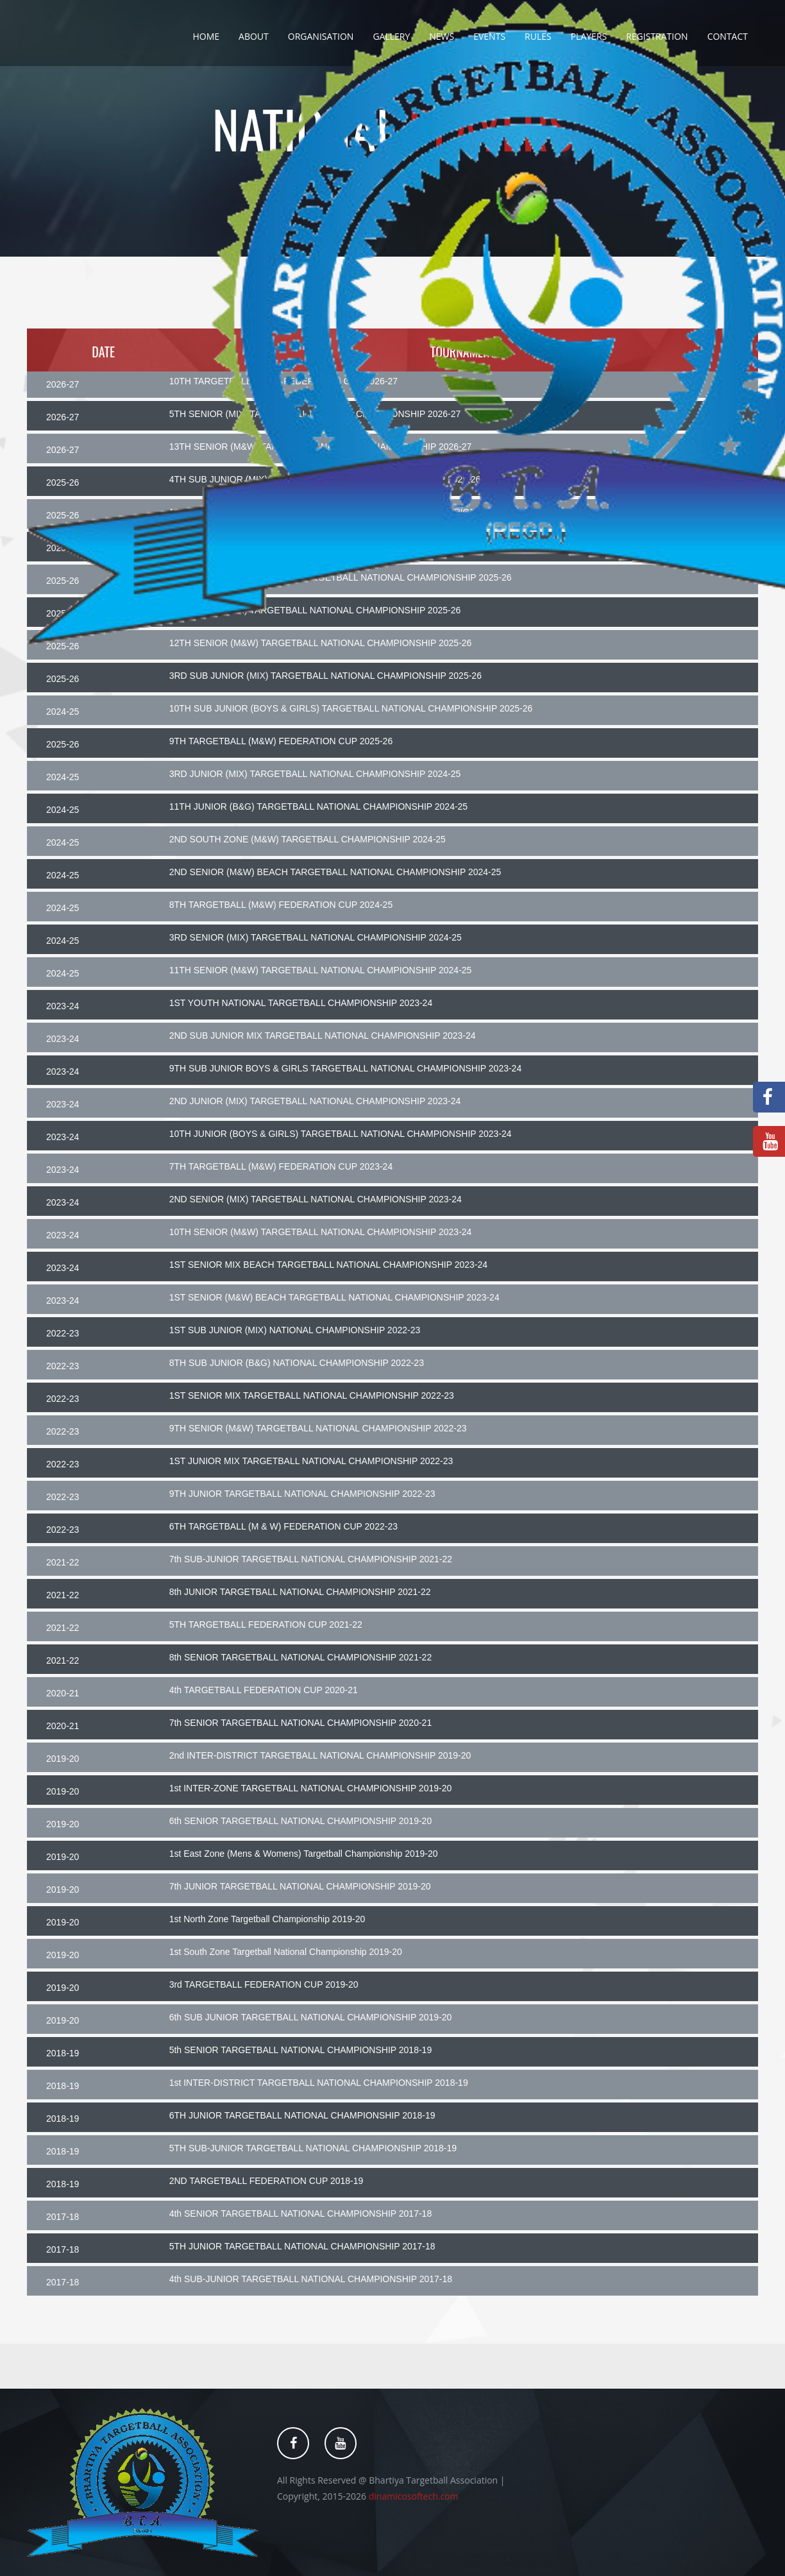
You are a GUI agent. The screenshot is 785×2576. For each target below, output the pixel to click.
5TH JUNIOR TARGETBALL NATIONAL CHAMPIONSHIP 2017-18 (302, 2246)
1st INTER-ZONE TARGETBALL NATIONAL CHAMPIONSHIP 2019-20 (310, 1788)
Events (489, 36)
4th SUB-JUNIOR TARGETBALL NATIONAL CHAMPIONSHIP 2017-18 (310, 2279)
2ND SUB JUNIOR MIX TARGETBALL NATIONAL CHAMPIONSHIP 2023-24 (322, 1035)
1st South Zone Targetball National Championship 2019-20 (285, 1952)
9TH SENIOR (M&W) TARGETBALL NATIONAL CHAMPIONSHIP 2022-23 (318, 1428)
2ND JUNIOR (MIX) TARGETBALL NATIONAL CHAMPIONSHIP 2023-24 (315, 1101)
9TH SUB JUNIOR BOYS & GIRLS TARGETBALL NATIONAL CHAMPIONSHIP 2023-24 (345, 1068)
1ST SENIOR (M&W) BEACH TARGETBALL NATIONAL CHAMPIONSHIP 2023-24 (334, 1297)
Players (589, 36)
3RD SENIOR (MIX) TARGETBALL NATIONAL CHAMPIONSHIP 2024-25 (315, 937)
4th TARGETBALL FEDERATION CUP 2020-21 (263, 1690)
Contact (727, 36)
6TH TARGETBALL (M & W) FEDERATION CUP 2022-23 (283, 1526)
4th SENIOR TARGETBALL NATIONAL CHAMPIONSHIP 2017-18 (300, 2213)
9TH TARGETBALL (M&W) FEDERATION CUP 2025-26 (281, 741)
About (254, 36)
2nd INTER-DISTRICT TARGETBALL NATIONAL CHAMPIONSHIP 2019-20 (320, 1755)
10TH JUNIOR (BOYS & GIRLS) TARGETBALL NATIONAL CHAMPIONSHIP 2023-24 (340, 1134)
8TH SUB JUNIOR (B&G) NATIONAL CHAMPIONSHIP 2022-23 (296, 1363)
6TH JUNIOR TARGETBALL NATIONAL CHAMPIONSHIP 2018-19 (302, 2115)
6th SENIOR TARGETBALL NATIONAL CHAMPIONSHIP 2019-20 (300, 1821)
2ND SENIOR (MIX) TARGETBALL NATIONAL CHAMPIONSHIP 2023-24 (315, 1199)
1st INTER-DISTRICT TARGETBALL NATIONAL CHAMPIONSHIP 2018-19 (318, 2082)
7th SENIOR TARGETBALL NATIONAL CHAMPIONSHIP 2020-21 (300, 1723)
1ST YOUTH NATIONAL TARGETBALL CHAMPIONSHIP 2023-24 (301, 1003)
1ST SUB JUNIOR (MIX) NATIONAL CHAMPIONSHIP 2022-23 (295, 1330)
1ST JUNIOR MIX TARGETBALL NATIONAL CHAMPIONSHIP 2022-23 (311, 1461)
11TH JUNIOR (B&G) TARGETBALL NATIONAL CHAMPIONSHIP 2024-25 (318, 806)
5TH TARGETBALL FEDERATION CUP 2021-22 (265, 1624)
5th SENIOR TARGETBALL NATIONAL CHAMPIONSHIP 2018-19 (300, 2050)
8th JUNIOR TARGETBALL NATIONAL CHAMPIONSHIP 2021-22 (300, 1592)
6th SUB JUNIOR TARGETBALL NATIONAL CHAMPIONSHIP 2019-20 (310, 2017)
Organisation (321, 36)
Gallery (391, 36)
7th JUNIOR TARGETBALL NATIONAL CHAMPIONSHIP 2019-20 (300, 1886)
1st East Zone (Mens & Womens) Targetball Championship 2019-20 (303, 1853)
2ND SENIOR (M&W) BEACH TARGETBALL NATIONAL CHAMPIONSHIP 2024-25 (335, 872)
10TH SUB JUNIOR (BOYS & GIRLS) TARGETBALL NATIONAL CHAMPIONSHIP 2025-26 (351, 708)
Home (205, 36)
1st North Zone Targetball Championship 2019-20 (267, 1919)
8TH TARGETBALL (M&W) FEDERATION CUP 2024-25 (281, 905)
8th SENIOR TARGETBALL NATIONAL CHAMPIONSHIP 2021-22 (300, 1657)
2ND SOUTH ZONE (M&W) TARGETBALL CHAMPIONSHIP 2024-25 (307, 839)
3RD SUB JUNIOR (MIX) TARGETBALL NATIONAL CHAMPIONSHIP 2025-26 (325, 675)
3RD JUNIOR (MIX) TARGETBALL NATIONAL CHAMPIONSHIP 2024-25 (315, 774)
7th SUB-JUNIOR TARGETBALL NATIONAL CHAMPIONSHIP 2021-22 (310, 1559)
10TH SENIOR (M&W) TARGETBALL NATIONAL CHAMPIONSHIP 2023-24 (320, 1232)
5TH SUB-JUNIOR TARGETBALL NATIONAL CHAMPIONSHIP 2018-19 (313, 2148)
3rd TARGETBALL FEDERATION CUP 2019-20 (264, 1984)
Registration (657, 36)
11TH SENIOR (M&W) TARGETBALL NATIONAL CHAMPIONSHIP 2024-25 (320, 970)
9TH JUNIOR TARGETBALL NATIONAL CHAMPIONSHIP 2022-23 (302, 1493)
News (441, 36)
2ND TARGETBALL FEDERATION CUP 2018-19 (266, 2181)
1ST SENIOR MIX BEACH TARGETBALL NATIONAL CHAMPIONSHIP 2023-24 (328, 1264)
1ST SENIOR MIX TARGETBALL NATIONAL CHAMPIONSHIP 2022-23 (311, 1395)
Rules (538, 36)
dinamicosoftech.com (414, 2496)
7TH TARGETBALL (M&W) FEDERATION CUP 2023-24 (281, 1166)
